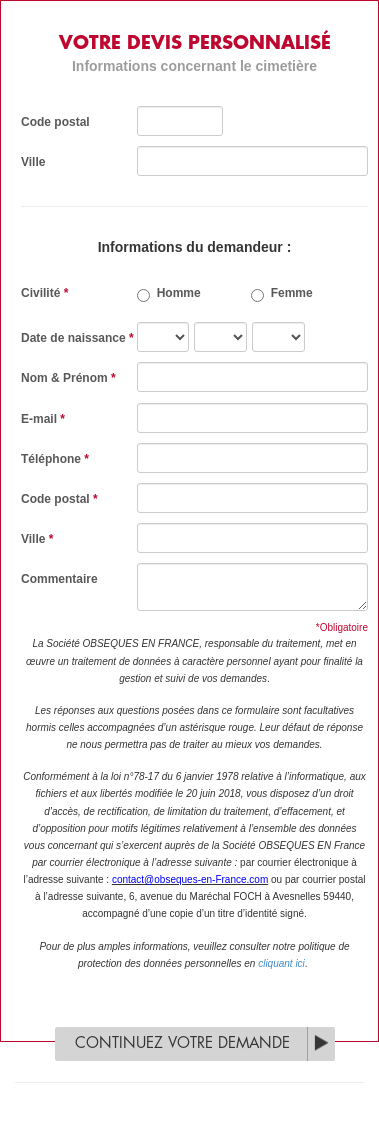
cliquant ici (281, 963)
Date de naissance (77, 338)
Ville (33, 162)
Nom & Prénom (68, 378)
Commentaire (59, 579)
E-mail (43, 419)
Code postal (55, 122)
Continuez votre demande (182, 1043)
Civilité (44, 293)
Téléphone (55, 459)
